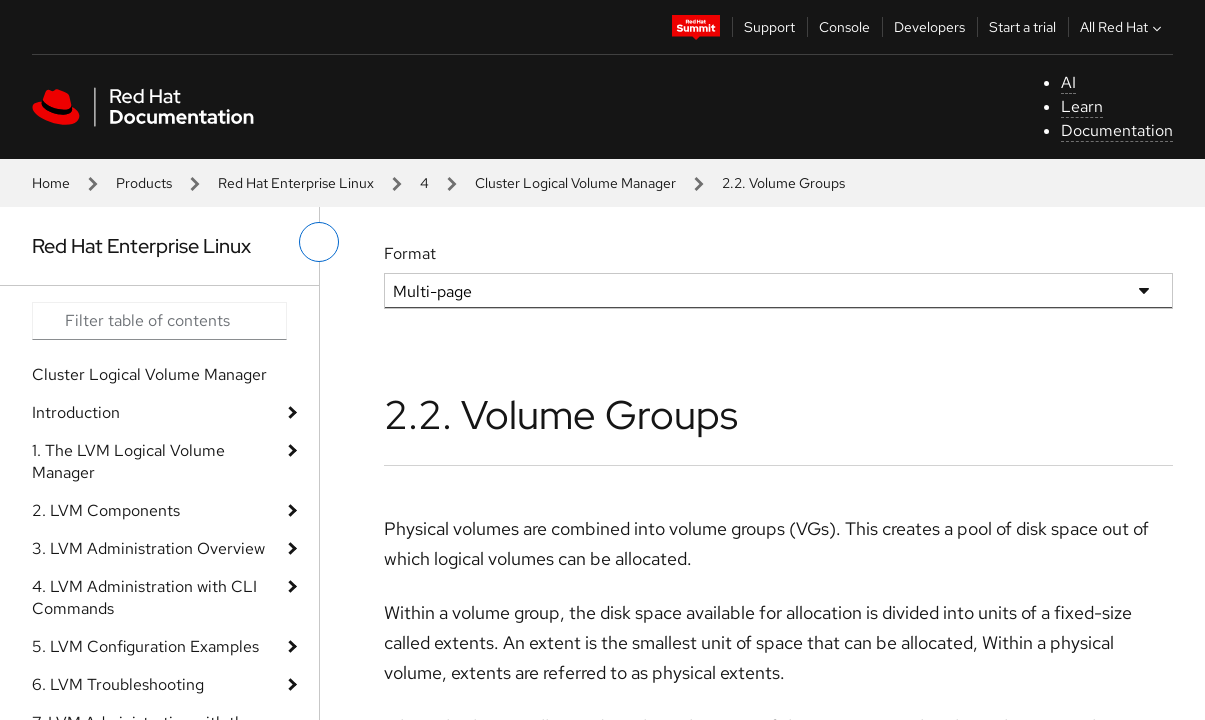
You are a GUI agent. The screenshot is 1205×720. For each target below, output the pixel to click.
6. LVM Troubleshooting (118, 684)
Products (144, 183)
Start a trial (1022, 27)
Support (769, 27)
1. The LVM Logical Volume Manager (128, 461)
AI (1068, 82)
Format (410, 253)
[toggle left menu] (319, 242)
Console (844, 27)
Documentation (1117, 130)
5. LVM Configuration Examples (145, 646)
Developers (929, 27)
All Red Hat (1123, 27)
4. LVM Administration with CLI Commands (144, 597)
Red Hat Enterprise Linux (296, 183)
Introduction (76, 412)
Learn (1082, 106)
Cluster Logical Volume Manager (575, 183)
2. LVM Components (106, 510)
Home (51, 183)
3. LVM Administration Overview (148, 548)
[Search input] (159, 321)
